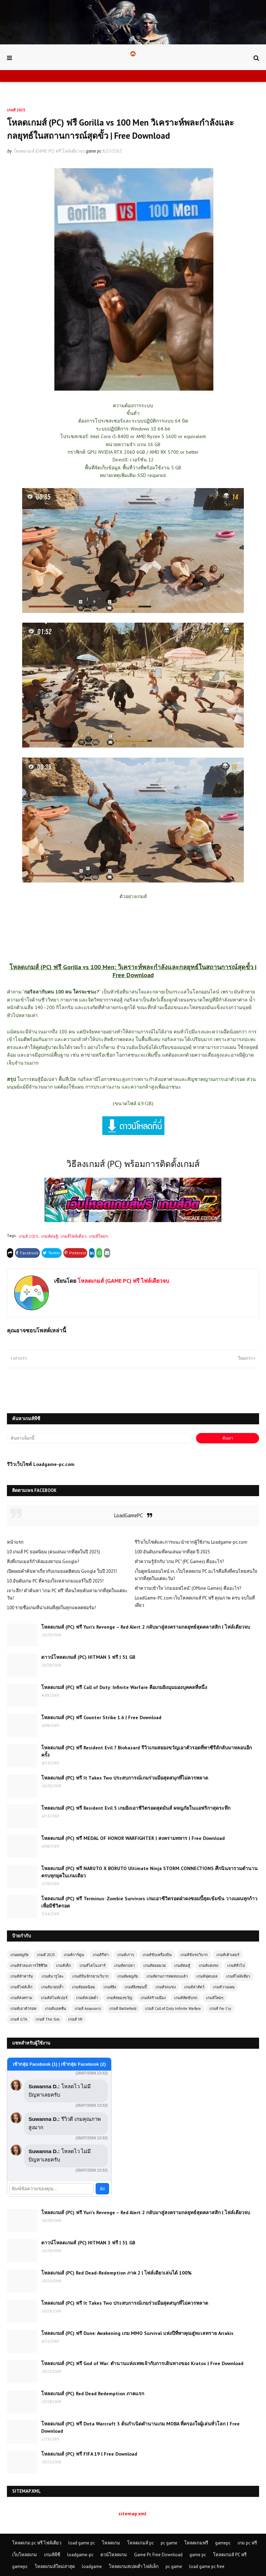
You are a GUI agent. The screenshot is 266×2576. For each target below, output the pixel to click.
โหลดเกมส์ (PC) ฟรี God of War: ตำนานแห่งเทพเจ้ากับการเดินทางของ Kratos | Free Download (142, 2363)
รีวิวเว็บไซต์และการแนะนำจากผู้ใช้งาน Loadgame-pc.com (191, 1542)
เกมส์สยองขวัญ (119, 1997)
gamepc (223, 2543)
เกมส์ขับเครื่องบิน (157, 1954)
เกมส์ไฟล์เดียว (73, 1236)
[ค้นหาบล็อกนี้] (100, 1438)
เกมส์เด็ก (63, 1965)
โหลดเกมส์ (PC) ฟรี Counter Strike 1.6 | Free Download (101, 1717)
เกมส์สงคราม (21, 1997)
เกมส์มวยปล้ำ (52, 1987)
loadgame (92, 2566)
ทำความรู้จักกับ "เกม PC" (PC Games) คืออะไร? (179, 1561)
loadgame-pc (80, 2555)
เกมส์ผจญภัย (127, 1976)
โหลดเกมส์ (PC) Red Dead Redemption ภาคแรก (92, 2393)
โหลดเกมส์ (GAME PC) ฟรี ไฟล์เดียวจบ (49, 151)
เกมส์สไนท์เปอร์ (54, 1997)
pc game (169, 2543)
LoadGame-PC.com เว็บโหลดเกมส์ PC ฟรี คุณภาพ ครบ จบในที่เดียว (195, 1601)
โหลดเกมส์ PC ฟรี (230, 2555)
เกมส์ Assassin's (88, 2008)
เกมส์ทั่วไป (236, 1965)
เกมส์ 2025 (28, 1236)
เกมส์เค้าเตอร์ (227, 1954)
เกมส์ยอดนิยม (83, 1987)
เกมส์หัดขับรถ (185, 1997)
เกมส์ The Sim (48, 2019)
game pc (197, 2555)
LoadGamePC (128, 1515)
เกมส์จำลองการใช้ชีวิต (28, 1965)
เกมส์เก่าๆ (125, 1954)
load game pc (81, 2543)
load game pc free (206, 2566)
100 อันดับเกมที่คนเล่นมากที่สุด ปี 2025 (172, 1552)
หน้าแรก (15, 1542)
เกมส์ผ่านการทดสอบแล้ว (167, 1976)
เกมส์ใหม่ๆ (98, 1236)
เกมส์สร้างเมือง (153, 1997)
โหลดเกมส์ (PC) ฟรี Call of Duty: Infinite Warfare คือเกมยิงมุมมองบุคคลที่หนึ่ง (124, 1687)
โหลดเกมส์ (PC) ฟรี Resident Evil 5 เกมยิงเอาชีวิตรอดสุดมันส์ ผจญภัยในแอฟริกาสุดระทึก (135, 1808)
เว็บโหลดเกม (24, 2555)
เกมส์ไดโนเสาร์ (93, 1965)
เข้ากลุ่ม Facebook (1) (36, 2064)
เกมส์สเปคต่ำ (87, 1997)
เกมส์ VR (75, 2019)
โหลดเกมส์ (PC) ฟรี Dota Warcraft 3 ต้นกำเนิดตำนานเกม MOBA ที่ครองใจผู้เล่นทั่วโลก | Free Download (140, 2427)
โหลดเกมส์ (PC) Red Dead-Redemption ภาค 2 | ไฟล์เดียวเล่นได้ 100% (116, 2273)
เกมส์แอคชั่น (55, 2008)
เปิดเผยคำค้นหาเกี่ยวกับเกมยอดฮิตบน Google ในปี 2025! (62, 1571)
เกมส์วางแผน (224, 1987)
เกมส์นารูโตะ (53, 1976)
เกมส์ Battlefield (122, 2008)
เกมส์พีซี (52, 2555)
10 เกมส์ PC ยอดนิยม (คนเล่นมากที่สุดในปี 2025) (53, 1552)
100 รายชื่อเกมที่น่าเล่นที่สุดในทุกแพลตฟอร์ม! (51, 1608)
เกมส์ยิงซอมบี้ (136, 1987)
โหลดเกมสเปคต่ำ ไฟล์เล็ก (134, 2566)
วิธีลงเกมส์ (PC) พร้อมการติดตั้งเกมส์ (133, 1163)
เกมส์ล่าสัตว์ (194, 1987)
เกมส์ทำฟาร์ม (21, 1976)
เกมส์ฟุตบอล (207, 1976)
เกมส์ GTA (18, 2019)
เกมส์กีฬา (101, 1954)
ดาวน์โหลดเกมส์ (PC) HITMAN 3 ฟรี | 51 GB (88, 1657)
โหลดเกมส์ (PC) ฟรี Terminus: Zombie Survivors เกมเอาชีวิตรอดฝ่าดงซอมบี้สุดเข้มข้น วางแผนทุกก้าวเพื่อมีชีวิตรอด (149, 1902)
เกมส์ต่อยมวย (154, 1965)
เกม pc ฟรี (247, 2543)
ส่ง (102, 2188)
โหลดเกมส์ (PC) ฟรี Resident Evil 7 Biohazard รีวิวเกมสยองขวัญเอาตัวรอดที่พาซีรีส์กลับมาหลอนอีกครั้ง (146, 1751)
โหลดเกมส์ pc (140, 2543)
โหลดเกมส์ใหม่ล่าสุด (55, 2566)
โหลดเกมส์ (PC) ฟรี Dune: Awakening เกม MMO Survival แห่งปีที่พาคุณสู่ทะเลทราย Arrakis (137, 2333)
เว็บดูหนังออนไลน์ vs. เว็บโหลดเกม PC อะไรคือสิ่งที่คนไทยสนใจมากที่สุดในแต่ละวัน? (196, 1574)
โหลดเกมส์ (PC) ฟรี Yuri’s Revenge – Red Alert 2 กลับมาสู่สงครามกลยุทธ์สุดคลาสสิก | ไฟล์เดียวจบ (145, 1627)
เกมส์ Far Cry (220, 2008)
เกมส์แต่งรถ (209, 1965)
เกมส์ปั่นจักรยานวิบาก (90, 1976)
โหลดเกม (111, 2543)
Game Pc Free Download (158, 2555)
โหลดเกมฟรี (196, 2543)
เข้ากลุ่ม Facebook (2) (83, 2064)
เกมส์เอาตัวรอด (23, 2008)
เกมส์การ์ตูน (74, 1954)
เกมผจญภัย (19, 1954)
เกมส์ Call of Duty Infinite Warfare (173, 2008)
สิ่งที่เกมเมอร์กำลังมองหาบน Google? (43, 1561)
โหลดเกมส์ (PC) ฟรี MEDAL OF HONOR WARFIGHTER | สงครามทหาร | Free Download (133, 1838)
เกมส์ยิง (110, 1987)
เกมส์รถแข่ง (166, 1987)
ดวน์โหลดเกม (113, 2555)
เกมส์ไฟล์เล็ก (21, 1987)
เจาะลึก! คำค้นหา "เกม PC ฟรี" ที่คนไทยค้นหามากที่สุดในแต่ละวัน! (67, 1594)
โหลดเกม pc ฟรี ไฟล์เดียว (36, 2543)
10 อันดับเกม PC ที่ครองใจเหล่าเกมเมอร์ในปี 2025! (55, 1581)
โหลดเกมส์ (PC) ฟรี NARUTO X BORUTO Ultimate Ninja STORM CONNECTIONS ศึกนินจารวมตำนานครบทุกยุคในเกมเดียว (149, 1872)
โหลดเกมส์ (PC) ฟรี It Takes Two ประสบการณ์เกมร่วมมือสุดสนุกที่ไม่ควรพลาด (124, 1778)
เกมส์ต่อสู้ (49, 1236)
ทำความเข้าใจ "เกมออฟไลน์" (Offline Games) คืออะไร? (188, 1588)
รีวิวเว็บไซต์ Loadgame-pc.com (40, 1464)
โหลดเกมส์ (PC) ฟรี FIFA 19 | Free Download (89, 2454)
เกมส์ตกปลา (124, 1965)
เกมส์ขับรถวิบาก (194, 1954)
